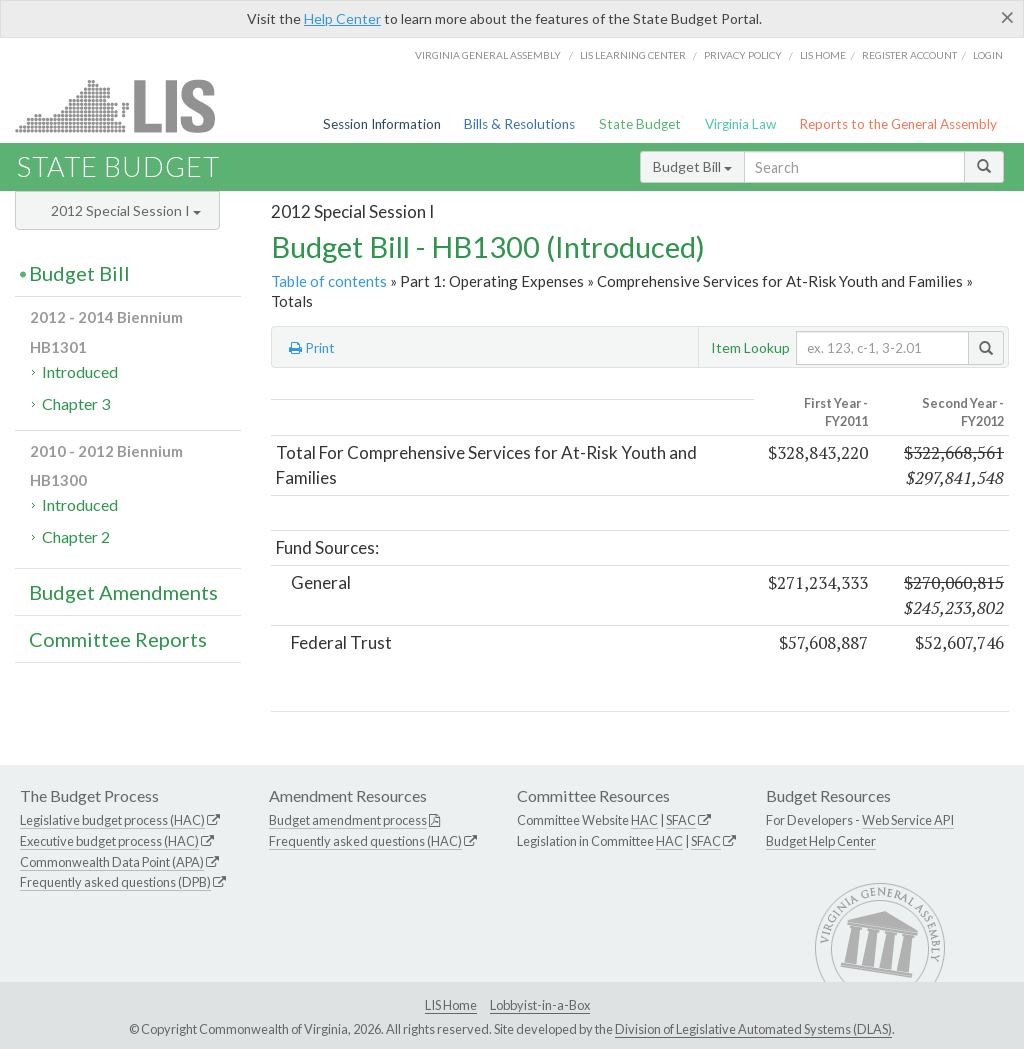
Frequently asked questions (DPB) (115, 882)
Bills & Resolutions (519, 124)
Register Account (909, 55)
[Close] (1007, 17)
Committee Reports (118, 639)
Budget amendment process (348, 820)
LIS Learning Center (633, 55)
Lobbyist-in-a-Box (540, 1005)
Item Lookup (750, 347)
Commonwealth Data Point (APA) (112, 862)
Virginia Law (740, 124)
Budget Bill (692, 166)
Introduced (80, 371)
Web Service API (908, 820)
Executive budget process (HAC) (109, 841)
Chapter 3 (76, 403)
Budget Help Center (821, 841)
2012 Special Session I (126, 210)
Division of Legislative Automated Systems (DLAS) (753, 1029)
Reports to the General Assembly (898, 124)
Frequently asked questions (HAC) (365, 841)
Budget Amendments (123, 592)
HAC (644, 820)
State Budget (640, 124)
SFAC (681, 820)
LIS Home (451, 1005)
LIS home (823, 55)
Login (988, 55)
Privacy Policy (743, 55)
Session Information (382, 124)
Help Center (342, 18)
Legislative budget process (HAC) (112, 820)
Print (312, 348)
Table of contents (329, 281)
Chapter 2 (76, 536)
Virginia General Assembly (488, 55)
